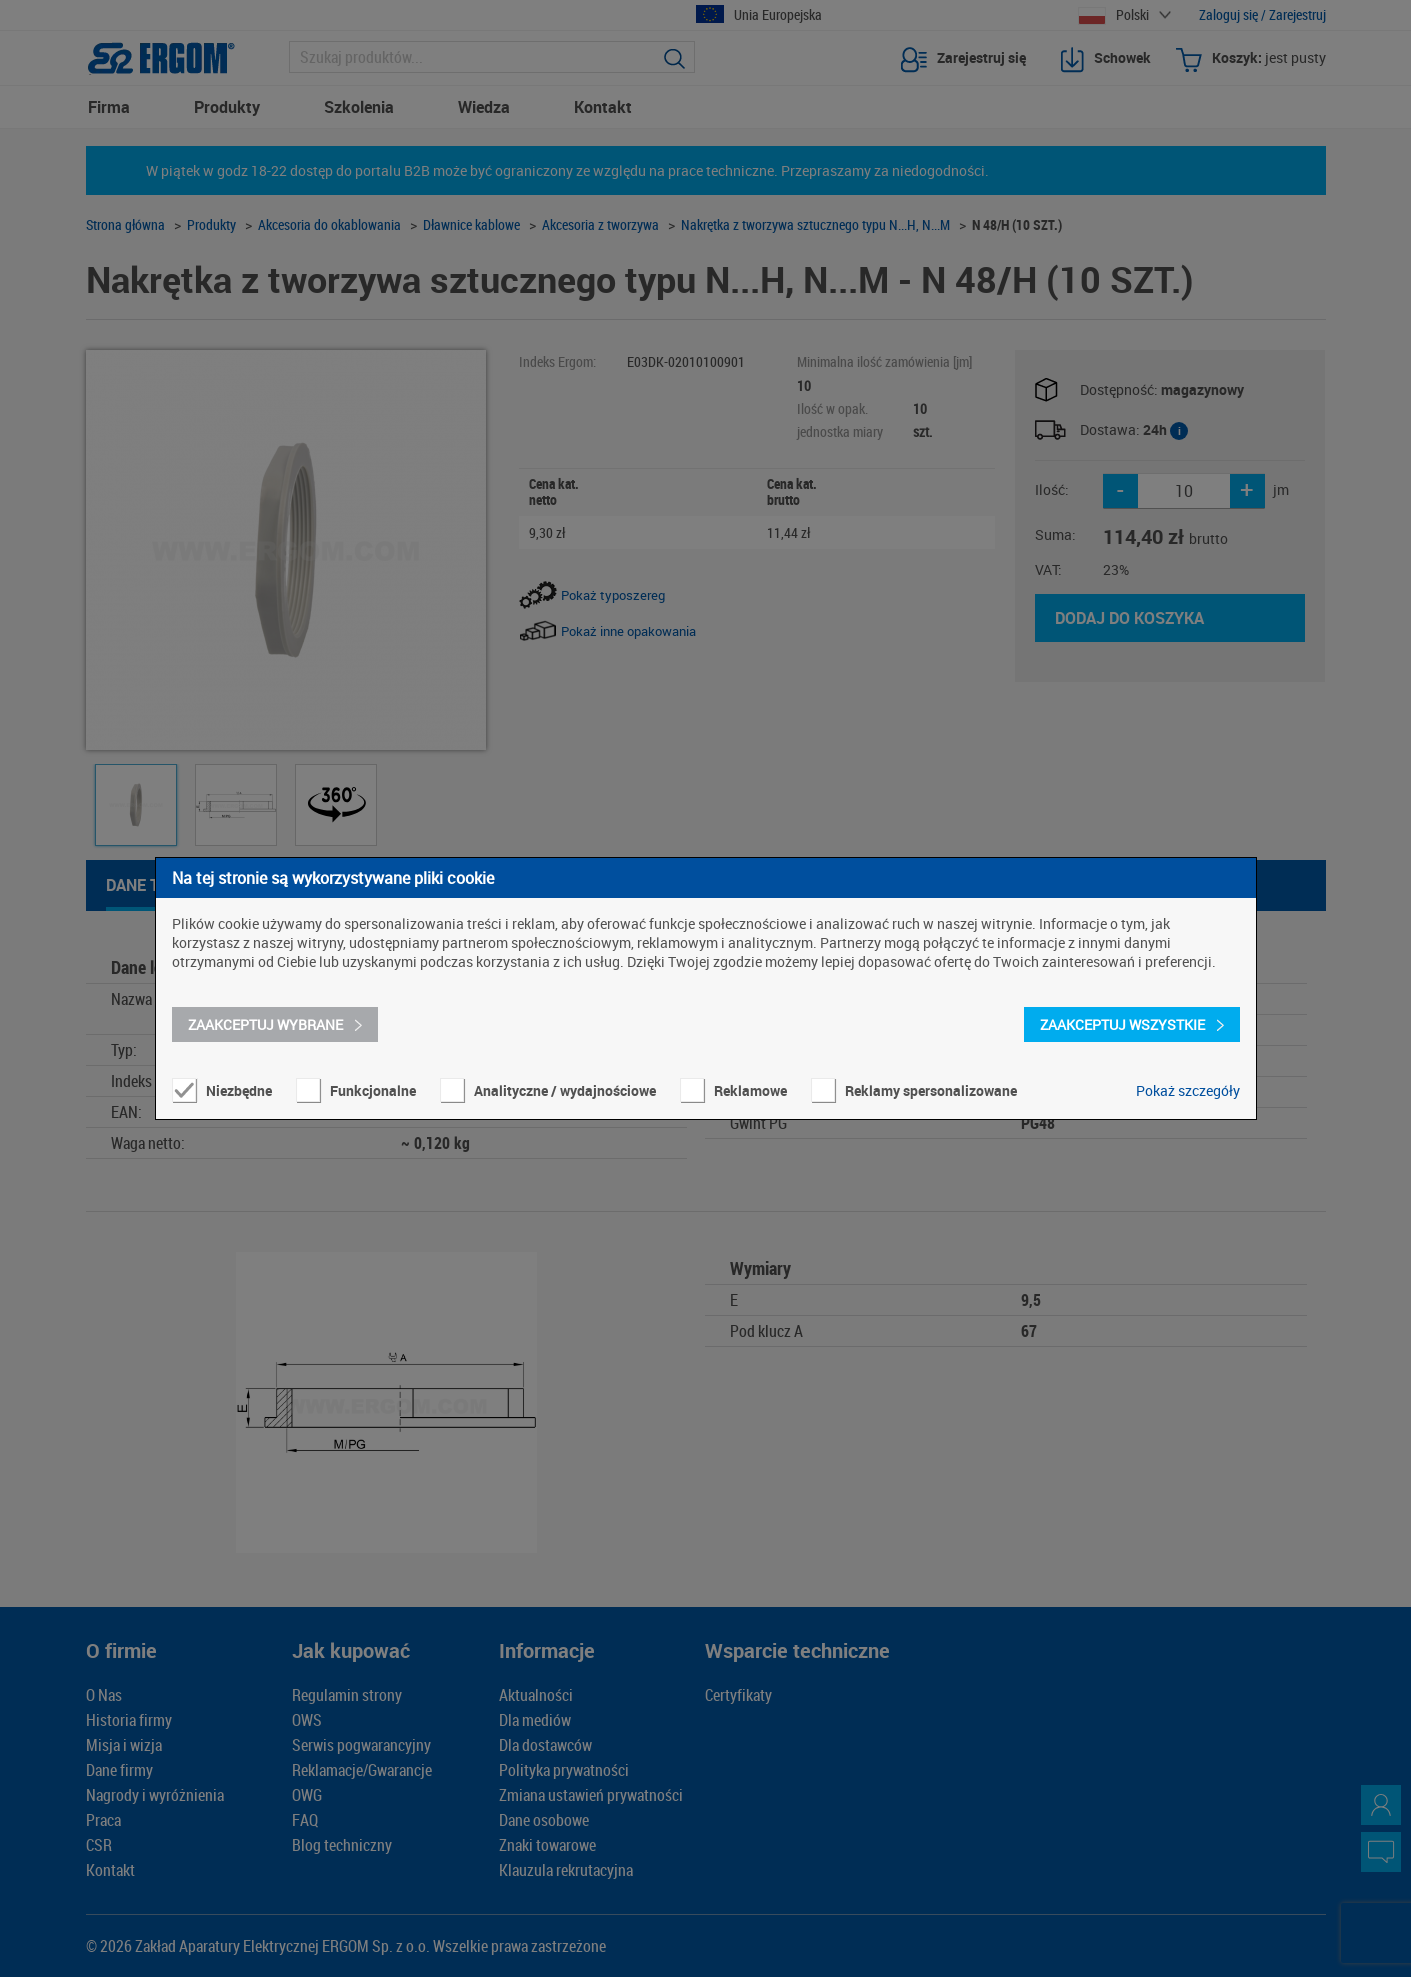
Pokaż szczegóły (1188, 1090)
